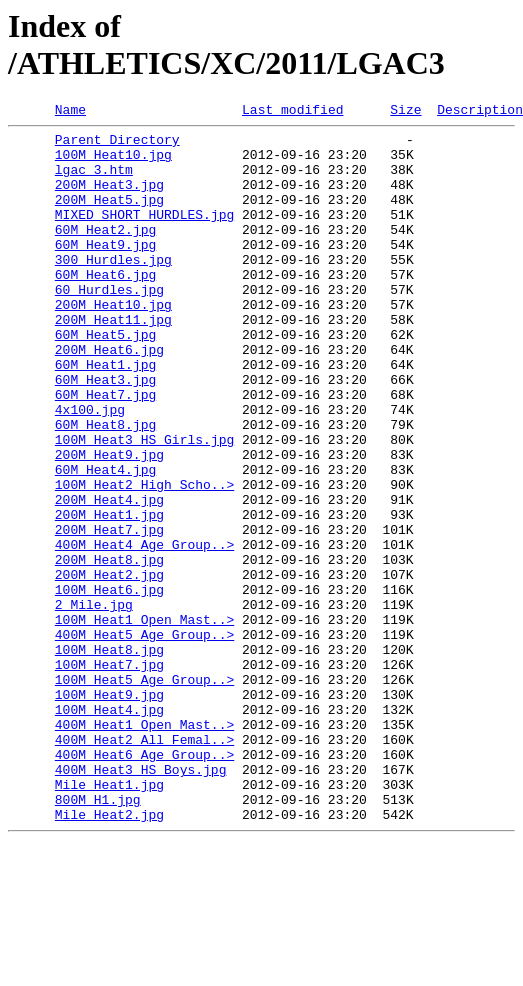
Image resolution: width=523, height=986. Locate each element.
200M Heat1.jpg (109, 595)
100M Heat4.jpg (109, 829)
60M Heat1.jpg (105, 415)
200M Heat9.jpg (109, 523)
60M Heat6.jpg (105, 307)
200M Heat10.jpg (113, 343)
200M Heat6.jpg (109, 397)
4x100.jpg (90, 469)
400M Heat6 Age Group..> (144, 883)
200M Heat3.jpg (109, 199)
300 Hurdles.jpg (113, 289)
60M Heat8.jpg (105, 487)
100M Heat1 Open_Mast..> (144, 721)
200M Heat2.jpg (109, 667)
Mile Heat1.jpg (109, 919)
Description (480, 112)
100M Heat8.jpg (109, 757)
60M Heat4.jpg (105, 541)
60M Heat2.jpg (105, 253)
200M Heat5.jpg (109, 217)
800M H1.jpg (98, 937)
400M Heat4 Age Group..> (144, 631)
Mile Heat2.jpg (109, 955)
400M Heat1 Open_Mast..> (144, 847)
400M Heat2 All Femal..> (144, 865)
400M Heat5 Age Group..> (144, 739)
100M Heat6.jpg (109, 685)
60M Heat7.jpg (105, 451)
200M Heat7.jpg (109, 613)
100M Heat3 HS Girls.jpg (144, 505)
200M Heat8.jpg (109, 649)
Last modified (292, 112)
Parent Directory (117, 145)
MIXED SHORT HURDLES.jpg (144, 235)
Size (405, 112)
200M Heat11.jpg (113, 361)
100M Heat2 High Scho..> (144, 559)
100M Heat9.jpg (109, 811)
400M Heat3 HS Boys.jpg (141, 901)
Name (70, 112)
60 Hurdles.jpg (109, 325)
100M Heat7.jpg (109, 775)
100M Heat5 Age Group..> (144, 793)
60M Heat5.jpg (105, 379)
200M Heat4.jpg (109, 577)
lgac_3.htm (94, 181)
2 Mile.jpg (94, 703)
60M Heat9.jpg (105, 271)
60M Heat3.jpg (105, 433)
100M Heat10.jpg (113, 163)
